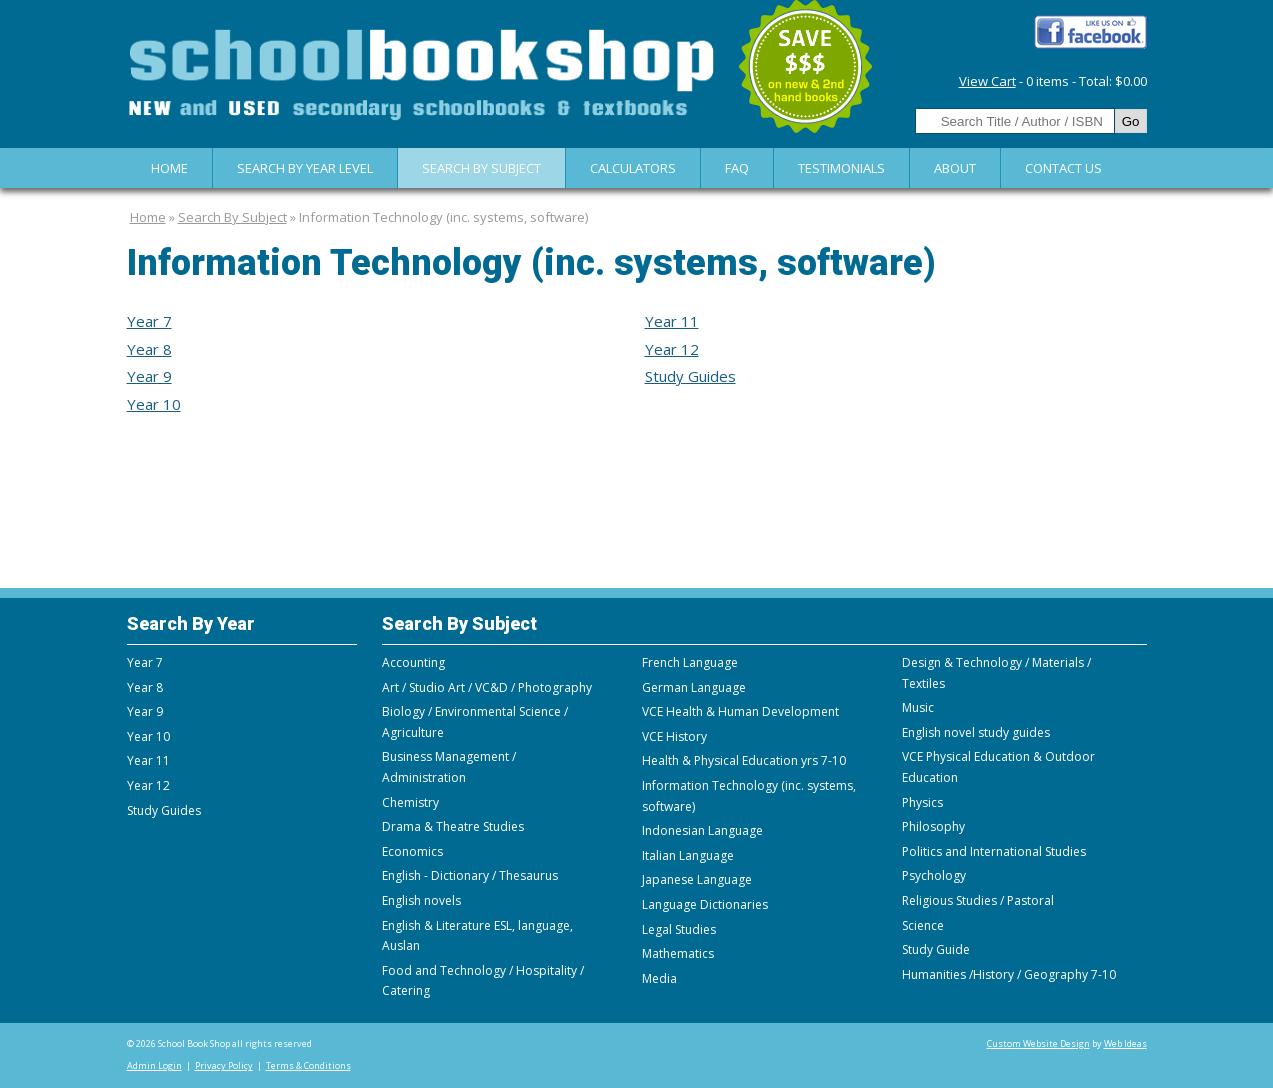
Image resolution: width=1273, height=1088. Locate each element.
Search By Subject (481, 168)
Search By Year (191, 623)
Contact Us (1063, 168)
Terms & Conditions (308, 1065)
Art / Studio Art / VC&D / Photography (487, 687)
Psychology (934, 875)
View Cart (987, 81)
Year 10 (154, 404)
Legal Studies (679, 929)
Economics (412, 851)
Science (923, 925)
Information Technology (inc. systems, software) (443, 217)
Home (169, 168)
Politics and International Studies (994, 851)
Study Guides (690, 376)
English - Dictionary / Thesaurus (470, 875)
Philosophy (933, 826)
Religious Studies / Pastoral (978, 900)
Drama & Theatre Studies (453, 826)
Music (918, 707)
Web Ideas (1125, 1043)
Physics (922, 802)
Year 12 (672, 349)
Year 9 (149, 376)
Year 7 (149, 321)
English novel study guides (976, 732)
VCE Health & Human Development (740, 711)
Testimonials (841, 168)
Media (659, 978)
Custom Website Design (1038, 1043)
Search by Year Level (305, 168)
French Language (690, 662)
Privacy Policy (224, 1065)
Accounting (413, 662)
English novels (421, 900)
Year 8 (149, 349)
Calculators (633, 168)
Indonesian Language (702, 830)
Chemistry (410, 802)
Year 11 (672, 321)
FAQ (737, 168)
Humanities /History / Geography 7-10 (1009, 974)
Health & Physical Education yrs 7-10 (744, 760)
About (955, 168)
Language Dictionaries (705, 904)
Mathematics (678, 953)
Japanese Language (697, 879)
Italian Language (688, 855)
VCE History (674, 736)
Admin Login (154, 1065)
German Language (694, 687)
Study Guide (936, 949)
